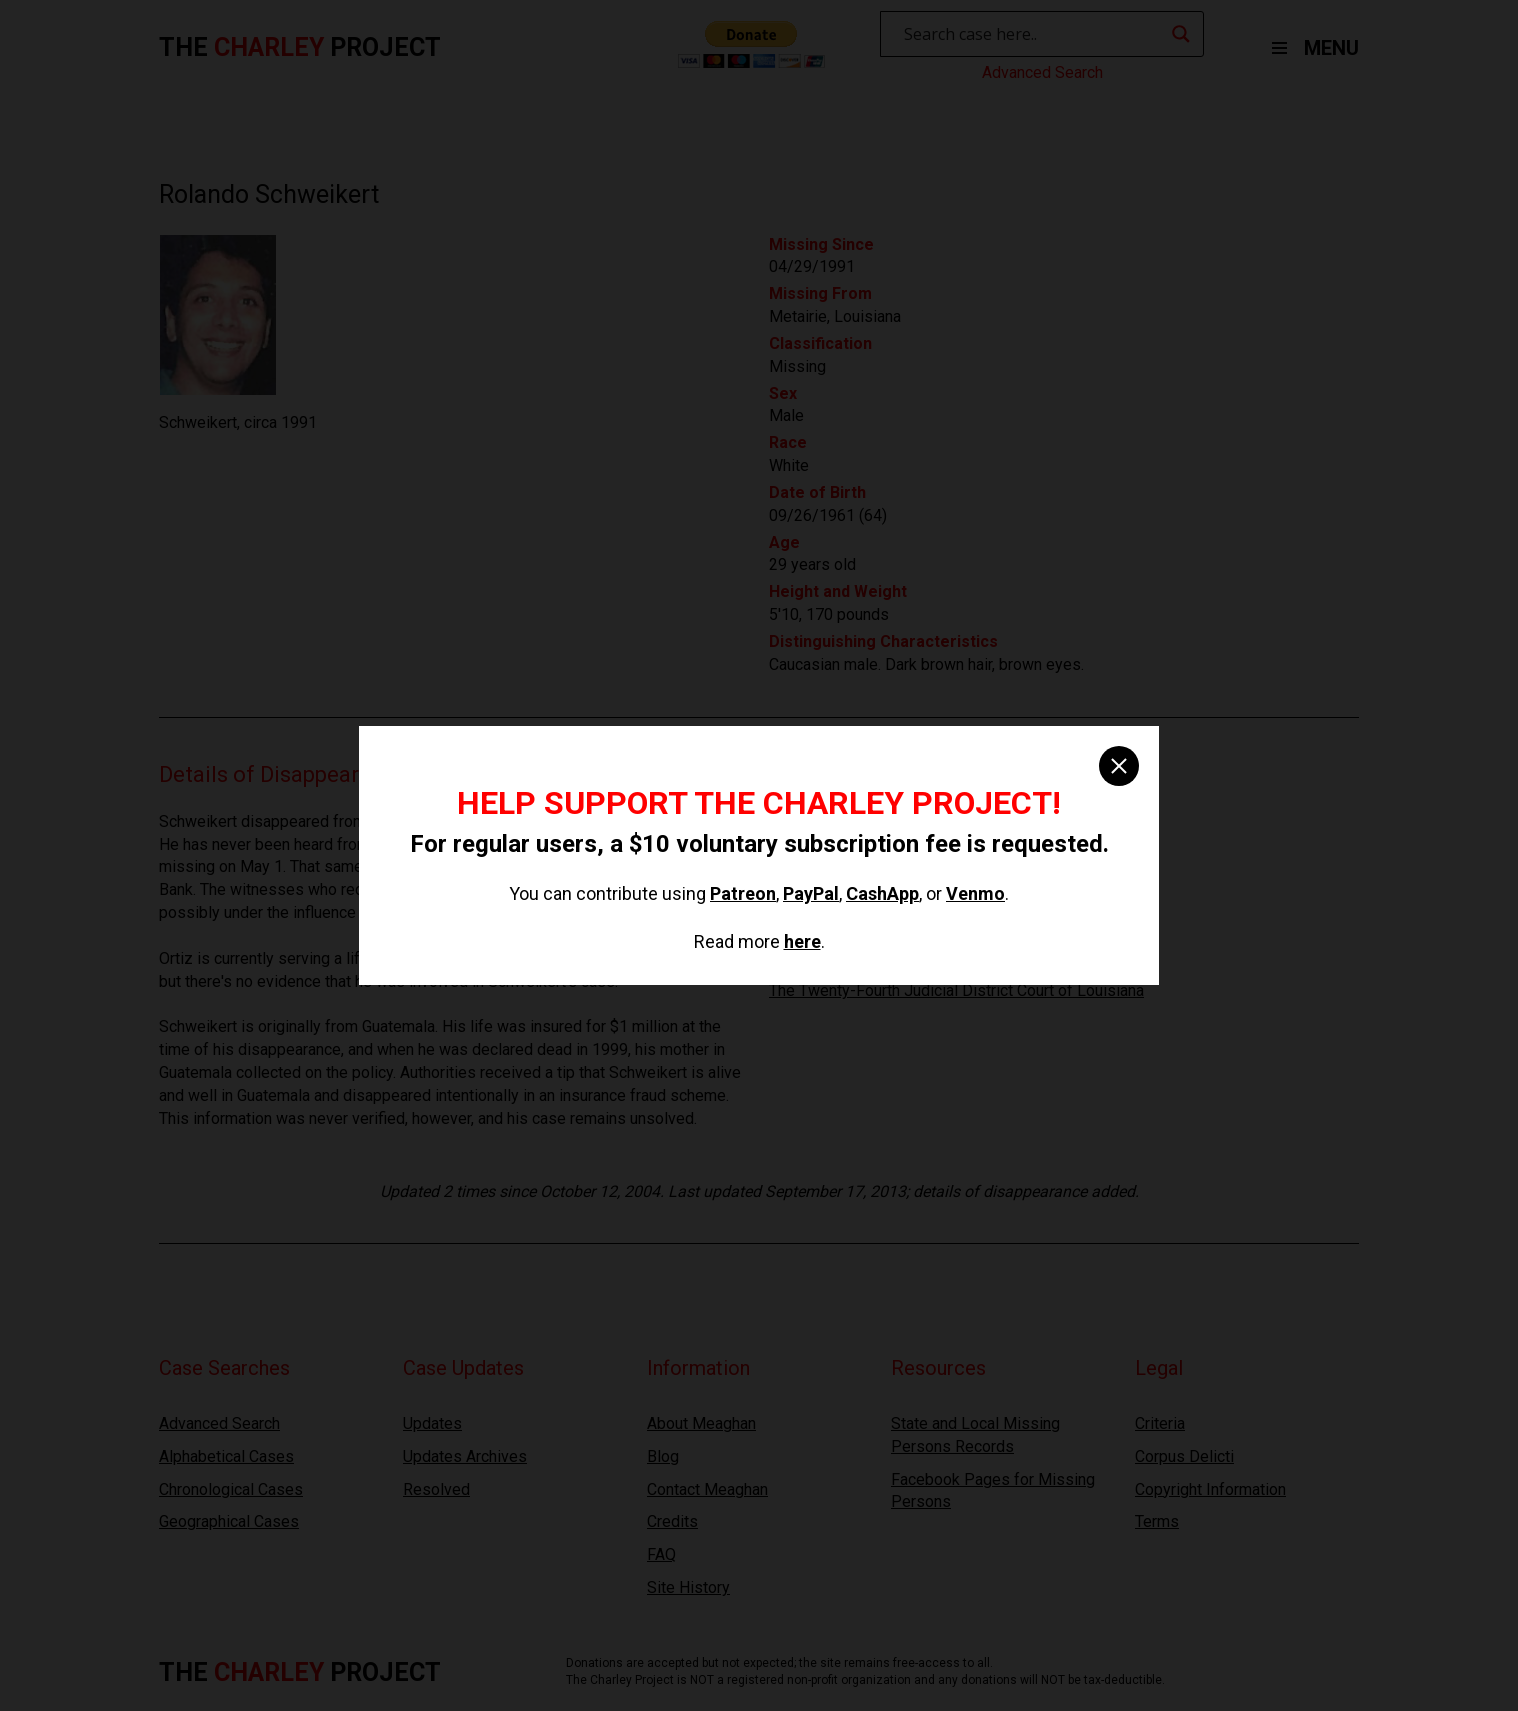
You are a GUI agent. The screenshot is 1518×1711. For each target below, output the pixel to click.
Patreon (743, 893)
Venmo (975, 893)
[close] (1119, 766)
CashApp (882, 893)
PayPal (811, 893)
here (802, 941)
